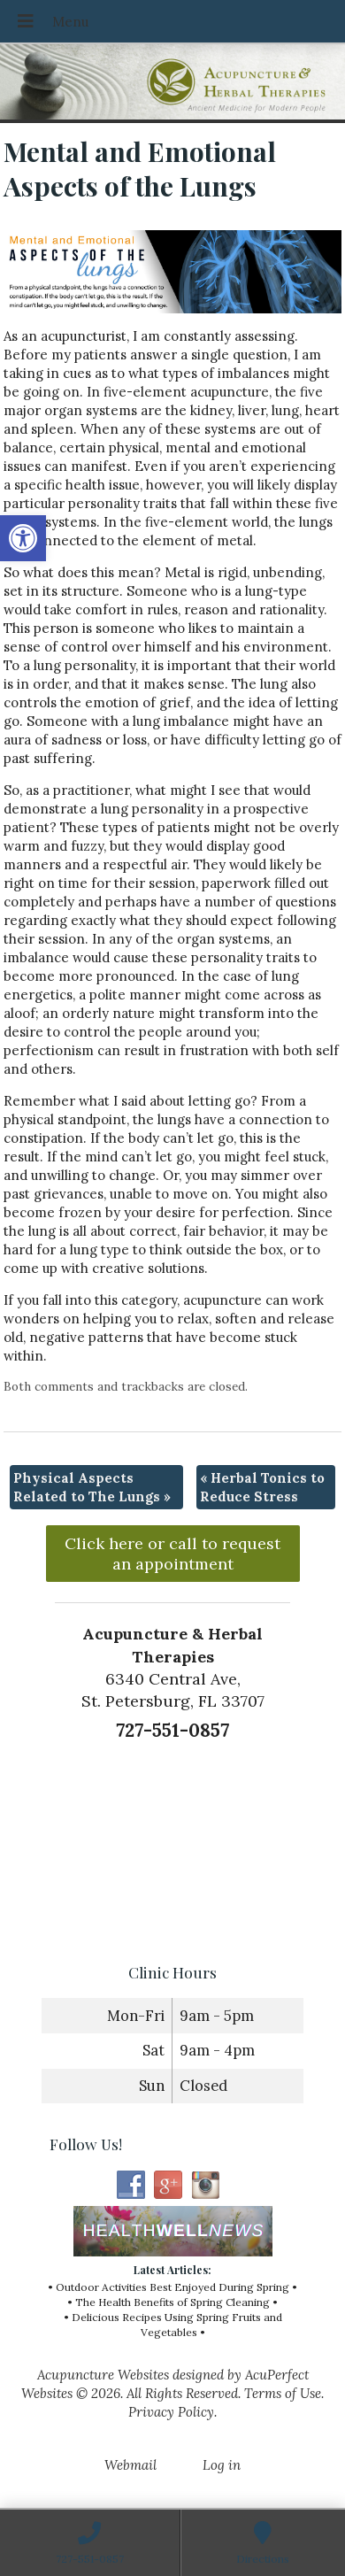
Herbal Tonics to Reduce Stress (262, 1487)
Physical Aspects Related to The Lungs (92, 1487)
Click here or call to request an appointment (172, 1553)
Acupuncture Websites (103, 2374)
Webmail (130, 2464)
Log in (222, 2464)
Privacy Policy (171, 2411)
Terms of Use (282, 2393)
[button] (23, 538)
